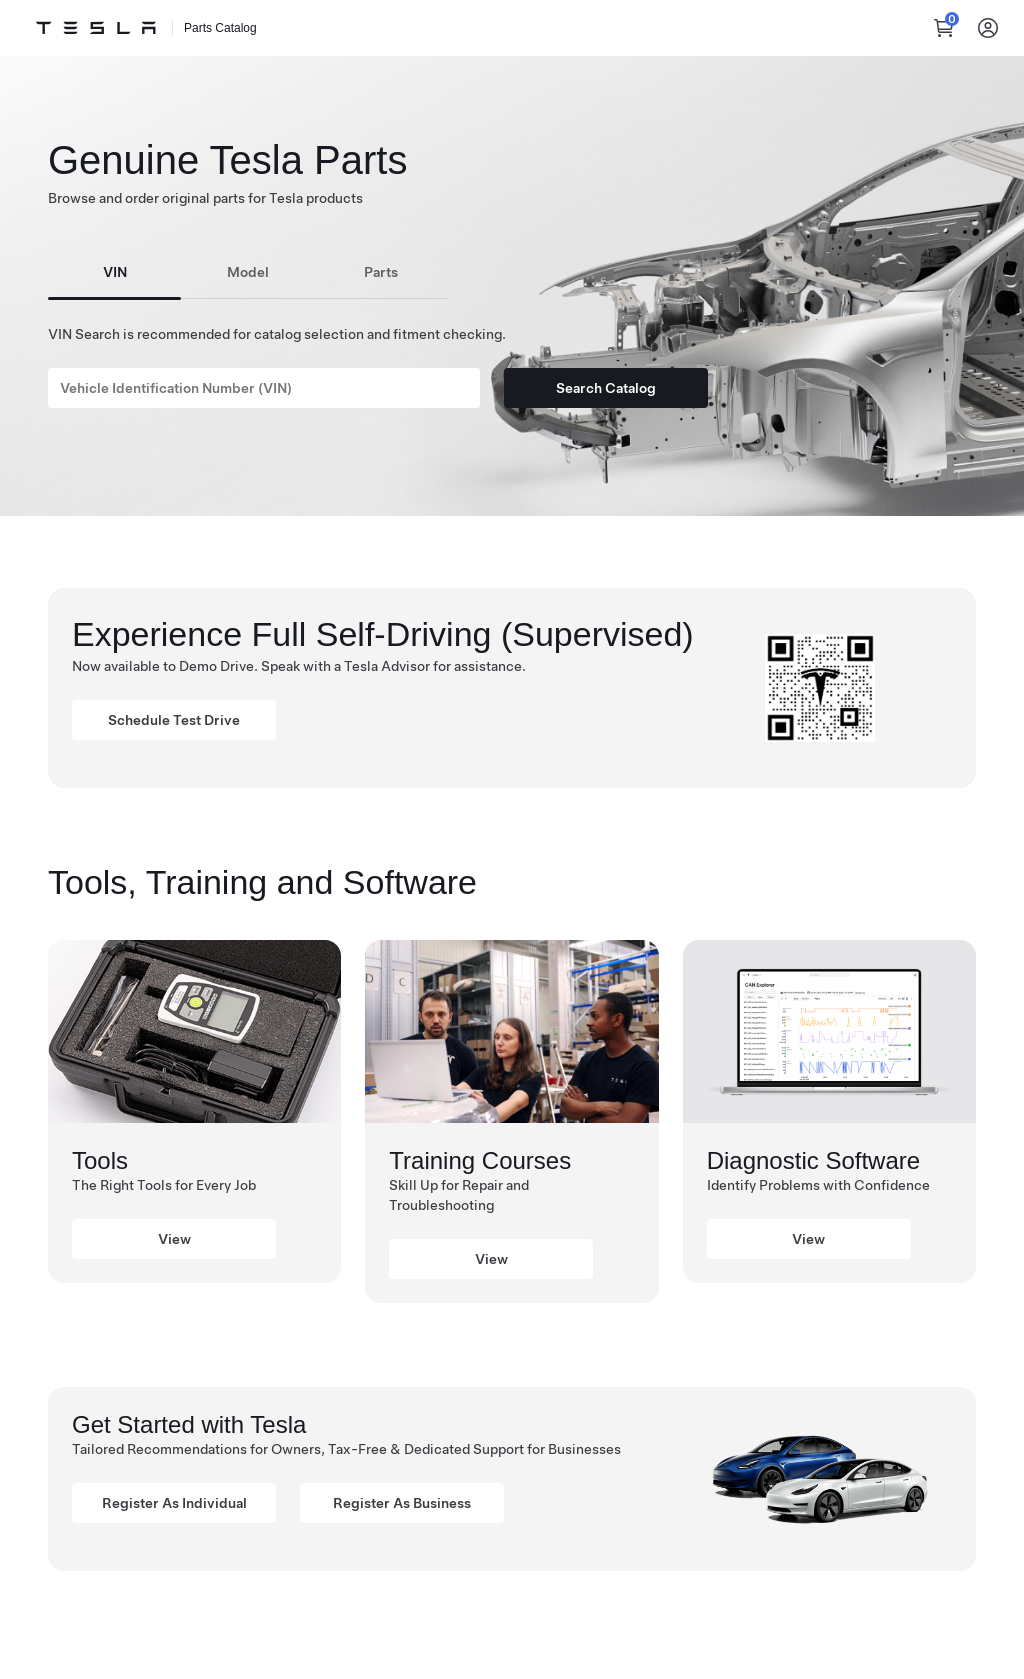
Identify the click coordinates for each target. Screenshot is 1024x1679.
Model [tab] (248, 272)
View (174, 1239)
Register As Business (402, 1503)
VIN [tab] (115, 272)
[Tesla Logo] (96, 28)
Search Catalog (606, 388)
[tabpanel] (512, 354)
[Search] (264, 388)
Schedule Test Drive (174, 720)
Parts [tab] (381, 272)
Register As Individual (174, 1503)
